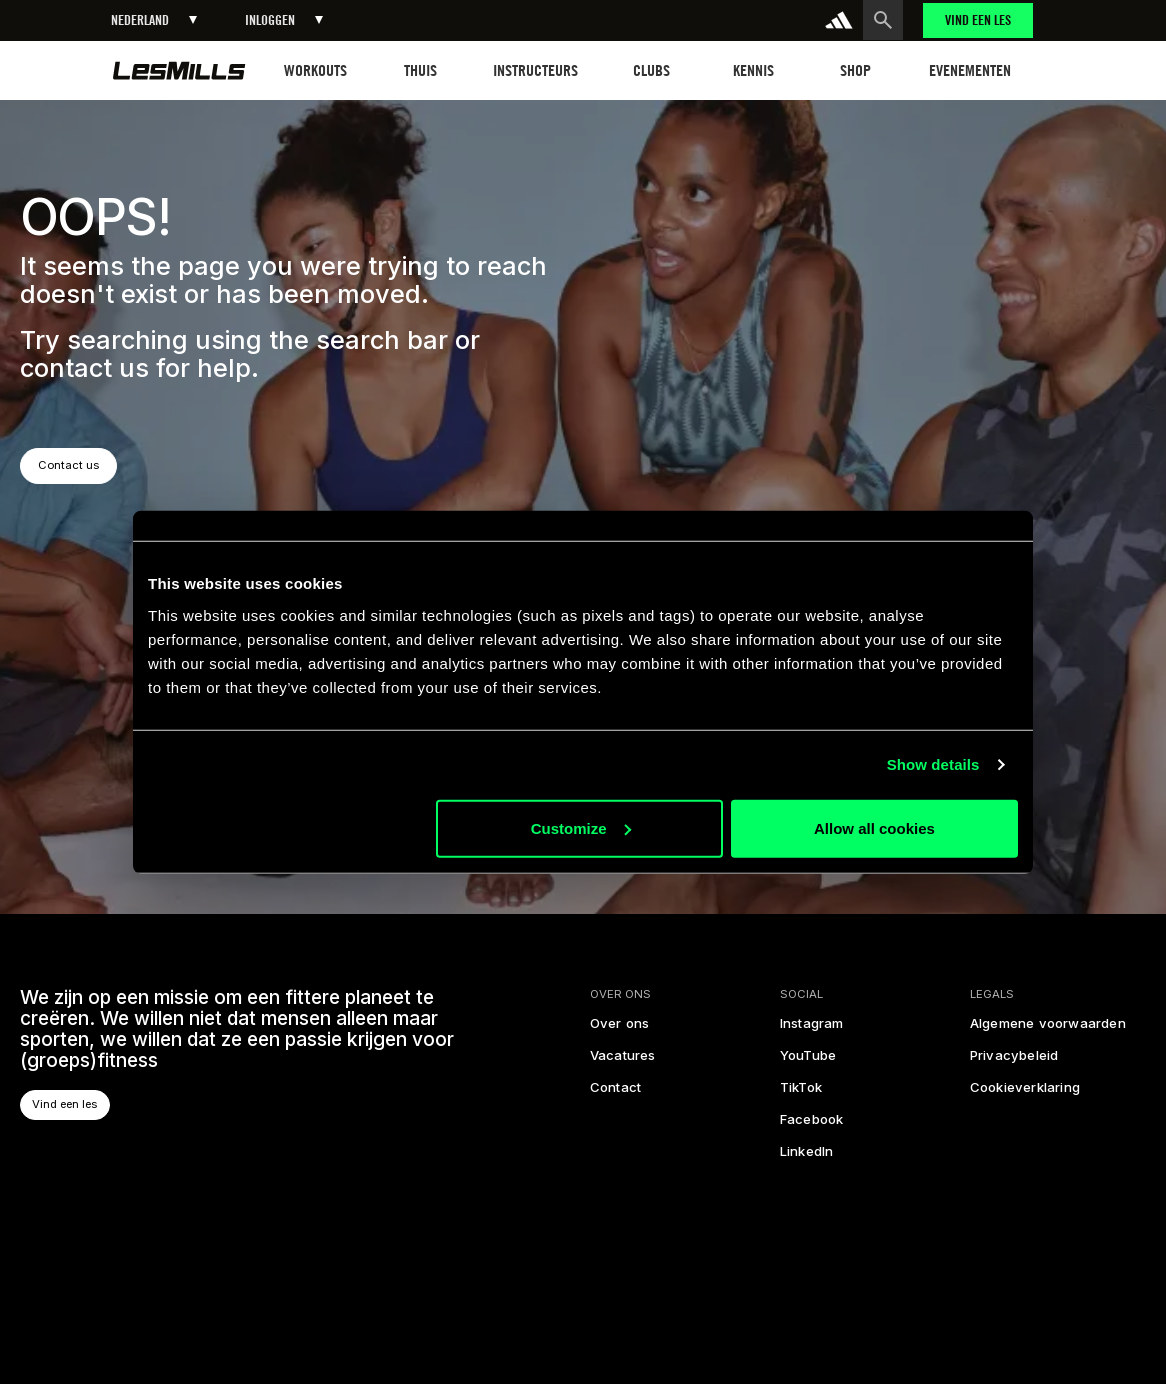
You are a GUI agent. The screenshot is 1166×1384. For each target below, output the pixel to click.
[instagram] (812, 1030)
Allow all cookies (874, 827)
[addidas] (839, 20)
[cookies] (1024, 1094)
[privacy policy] (1013, 1062)
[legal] (1047, 1030)
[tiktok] (801, 1094)
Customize (581, 827)
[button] (154, 20)
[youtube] (808, 1062)
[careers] (623, 1062)
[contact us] (615, 1094)
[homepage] (179, 70)
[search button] (883, 20)
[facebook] (812, 1126)
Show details (933, 764)
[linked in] (807, 1158)
